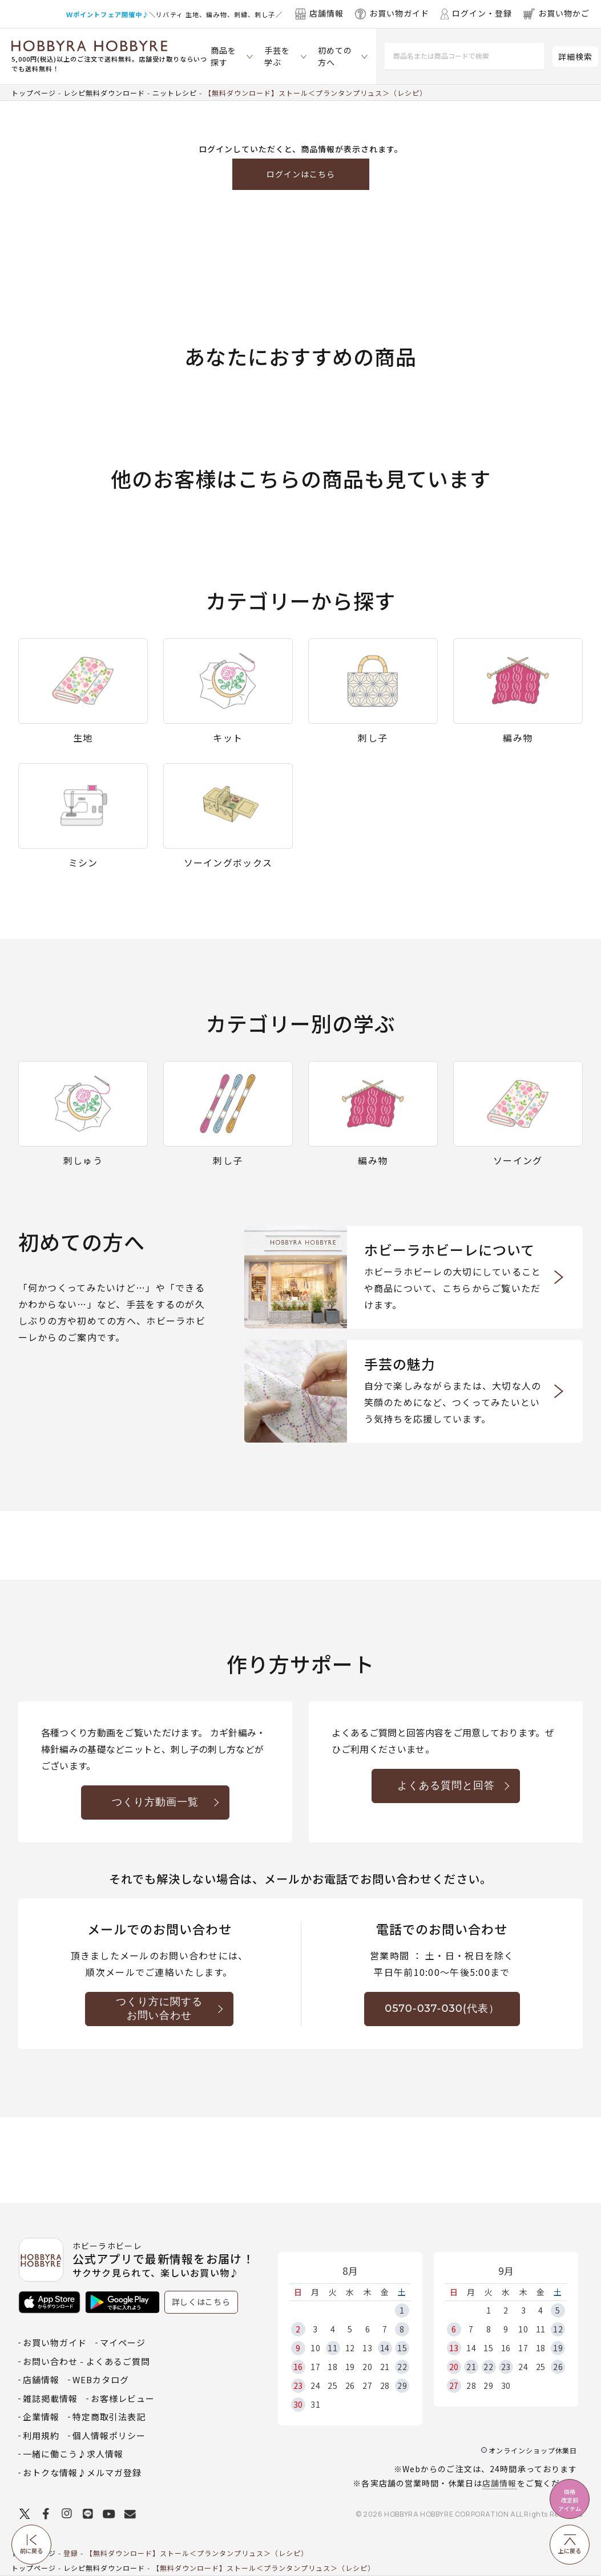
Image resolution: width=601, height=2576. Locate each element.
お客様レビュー (123, 2398)
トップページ (33, 93)
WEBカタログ (100, 2379)
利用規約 (41, 2435)
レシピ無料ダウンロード (104, 93)
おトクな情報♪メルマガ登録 (82, 2472)
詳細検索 (575, 56)
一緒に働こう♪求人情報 (73, 2454)
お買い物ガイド (55, 2342)
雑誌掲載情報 (50, 2398)
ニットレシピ (174, 93)
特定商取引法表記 (109, 2417)
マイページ (123, 2342)
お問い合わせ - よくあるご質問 (86, 2361)
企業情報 (41, 2417)
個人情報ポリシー (109, 2435)
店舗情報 (499, 2483)
